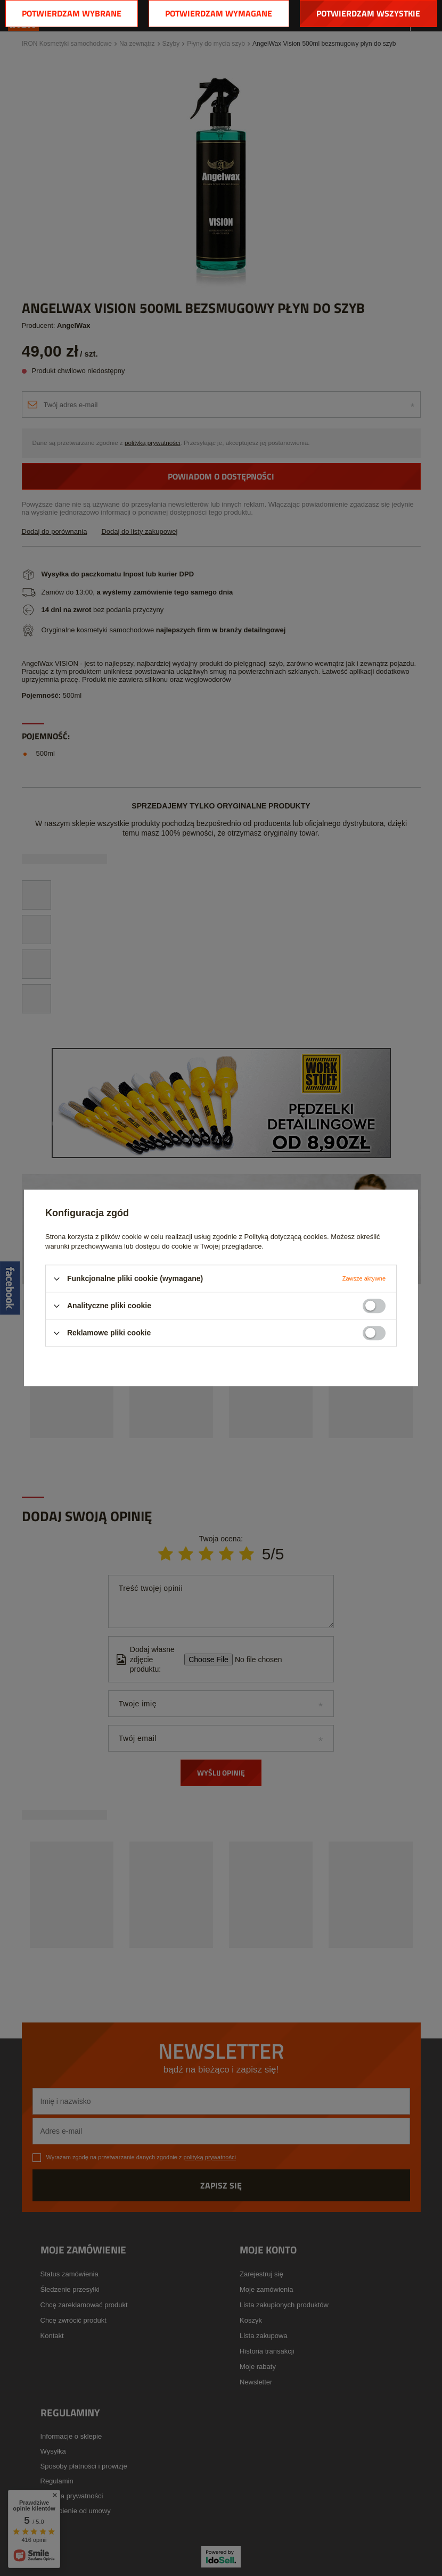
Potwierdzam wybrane (71, 13)
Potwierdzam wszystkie (368, 13)
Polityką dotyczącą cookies (285, 1237)
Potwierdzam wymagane (218, 13)
